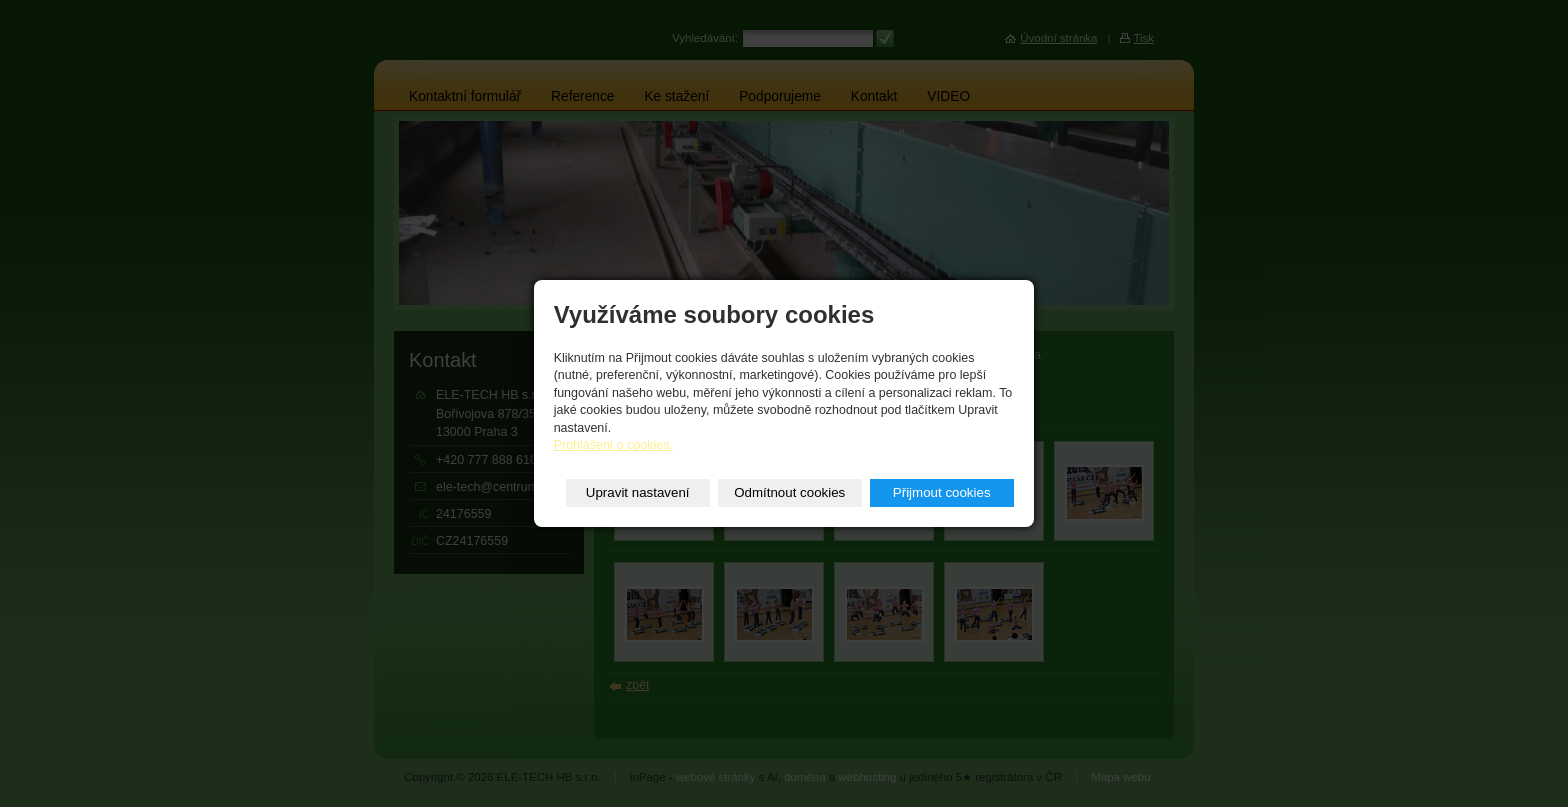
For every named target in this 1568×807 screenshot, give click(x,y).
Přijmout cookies (942, 492)
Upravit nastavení (638, 492)
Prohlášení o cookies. (613, 445)
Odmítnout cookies (789, 492)
